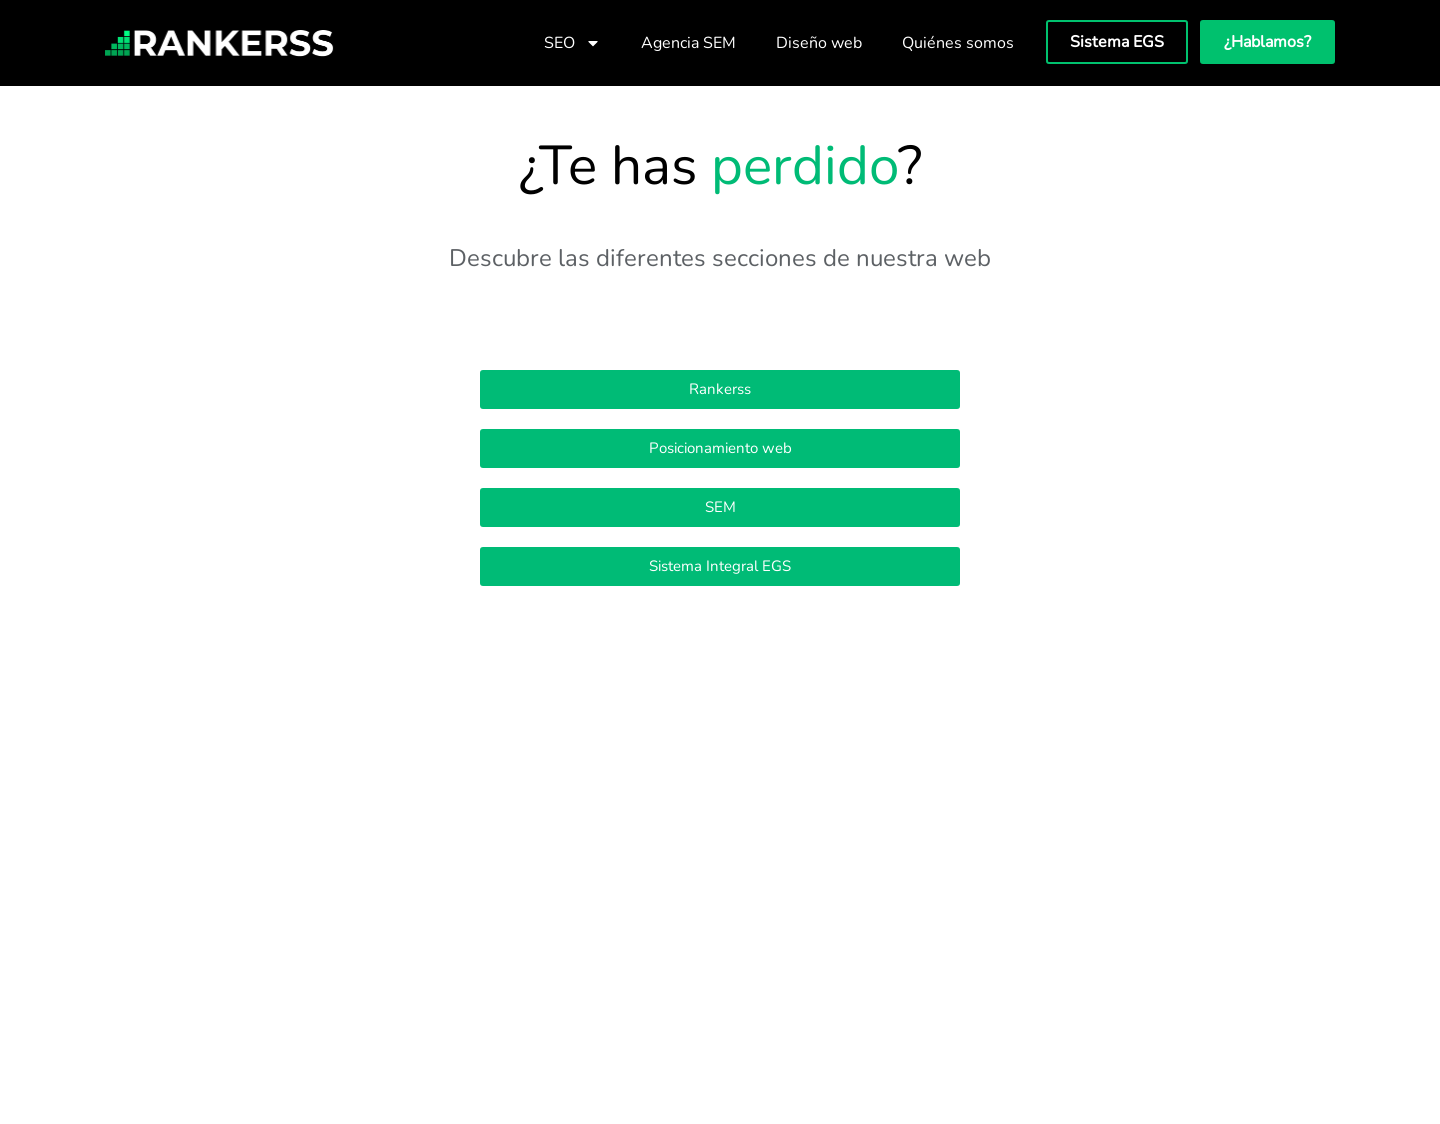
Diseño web (819, 43)
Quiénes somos (958, 43)
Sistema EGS (1117, 42)
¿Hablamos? (1267, 42)
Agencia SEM (688, 43)
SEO (572, 43)
